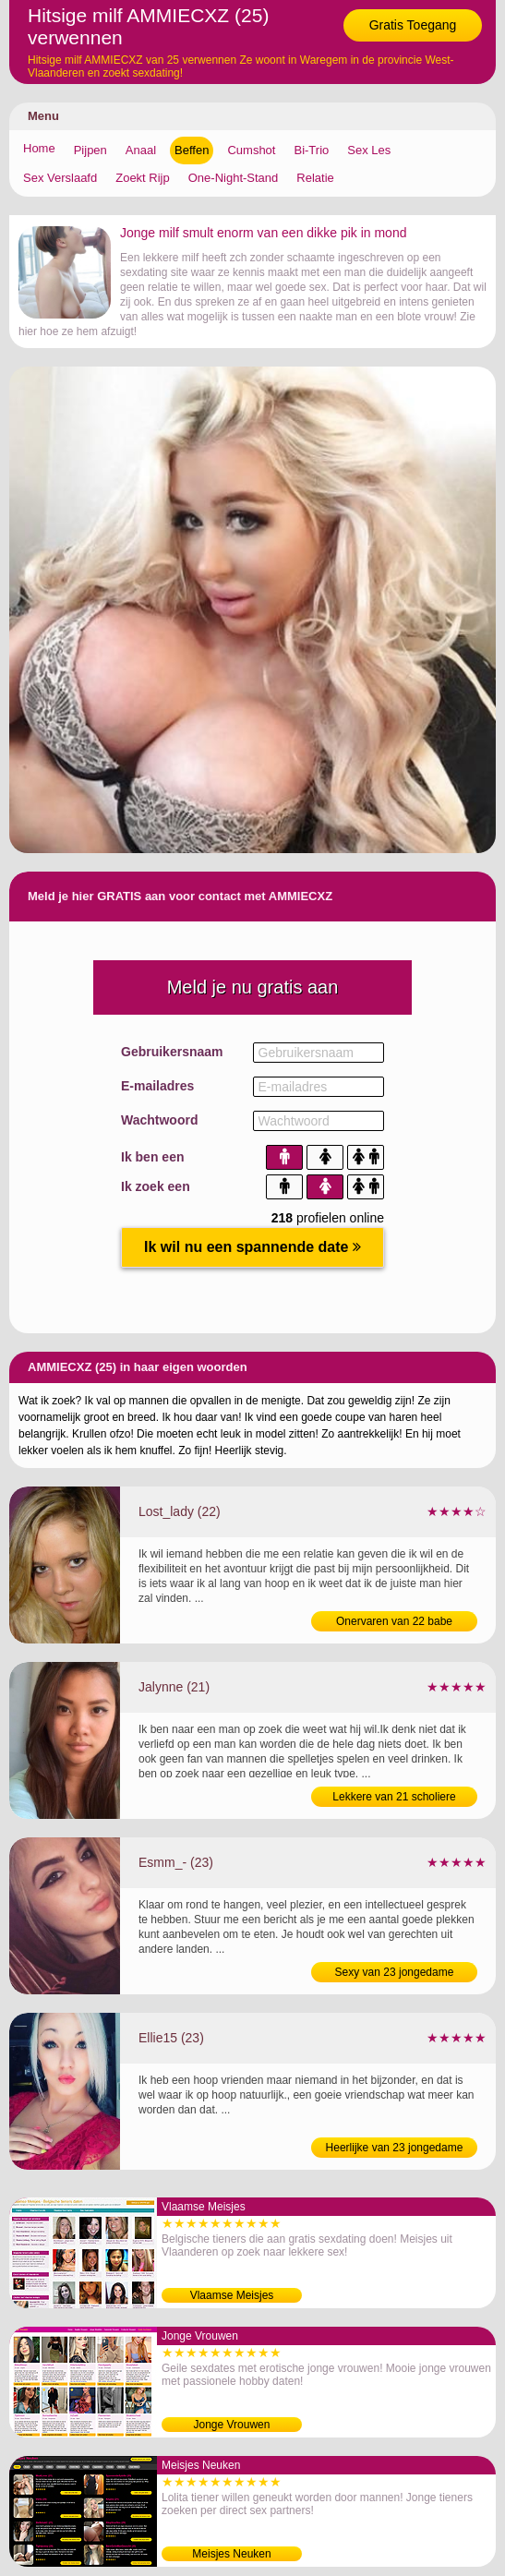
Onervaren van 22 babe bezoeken (394, 1623)
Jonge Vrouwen (232, 2424)
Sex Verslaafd (60, 178)
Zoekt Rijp (142, 178)
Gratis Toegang (413, 25)
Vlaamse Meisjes (232, 2295)
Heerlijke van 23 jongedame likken (394, 2149)
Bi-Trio (311, 150)
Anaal (141, 150)
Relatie (314, 178)
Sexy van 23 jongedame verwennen (394, 1974)
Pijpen (90, 150)
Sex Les (369, 150)
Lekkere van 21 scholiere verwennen (393, 1798)
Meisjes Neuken (231, 2553)
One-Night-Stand (233, 178)
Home (39, 148)
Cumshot (251, 150)
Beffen (191, 150)
